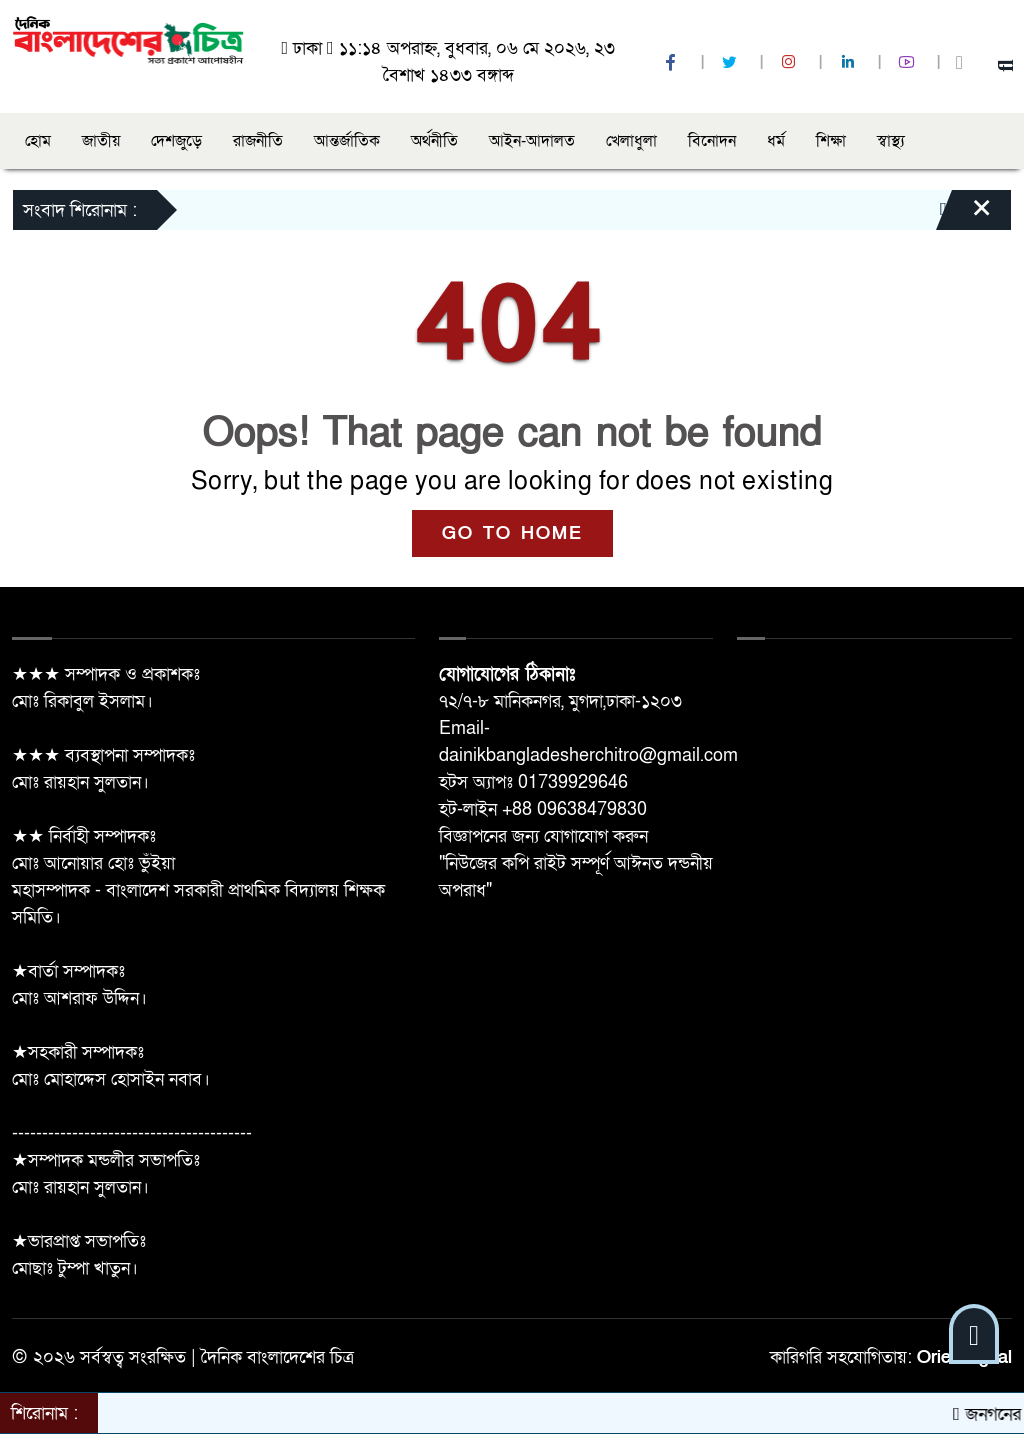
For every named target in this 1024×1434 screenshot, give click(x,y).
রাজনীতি (258, 141)
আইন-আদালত (532, 141)
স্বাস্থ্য (891, 141)
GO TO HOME (512, 533)
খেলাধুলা (631, 141)
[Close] (964, 215)
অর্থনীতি (434, 141)
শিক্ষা (831, 141)
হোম (38, 141)
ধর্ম (776, 141)
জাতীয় (101, 141)
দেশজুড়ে (176, 141)
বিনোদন (712, 141)
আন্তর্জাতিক (347, 141)
